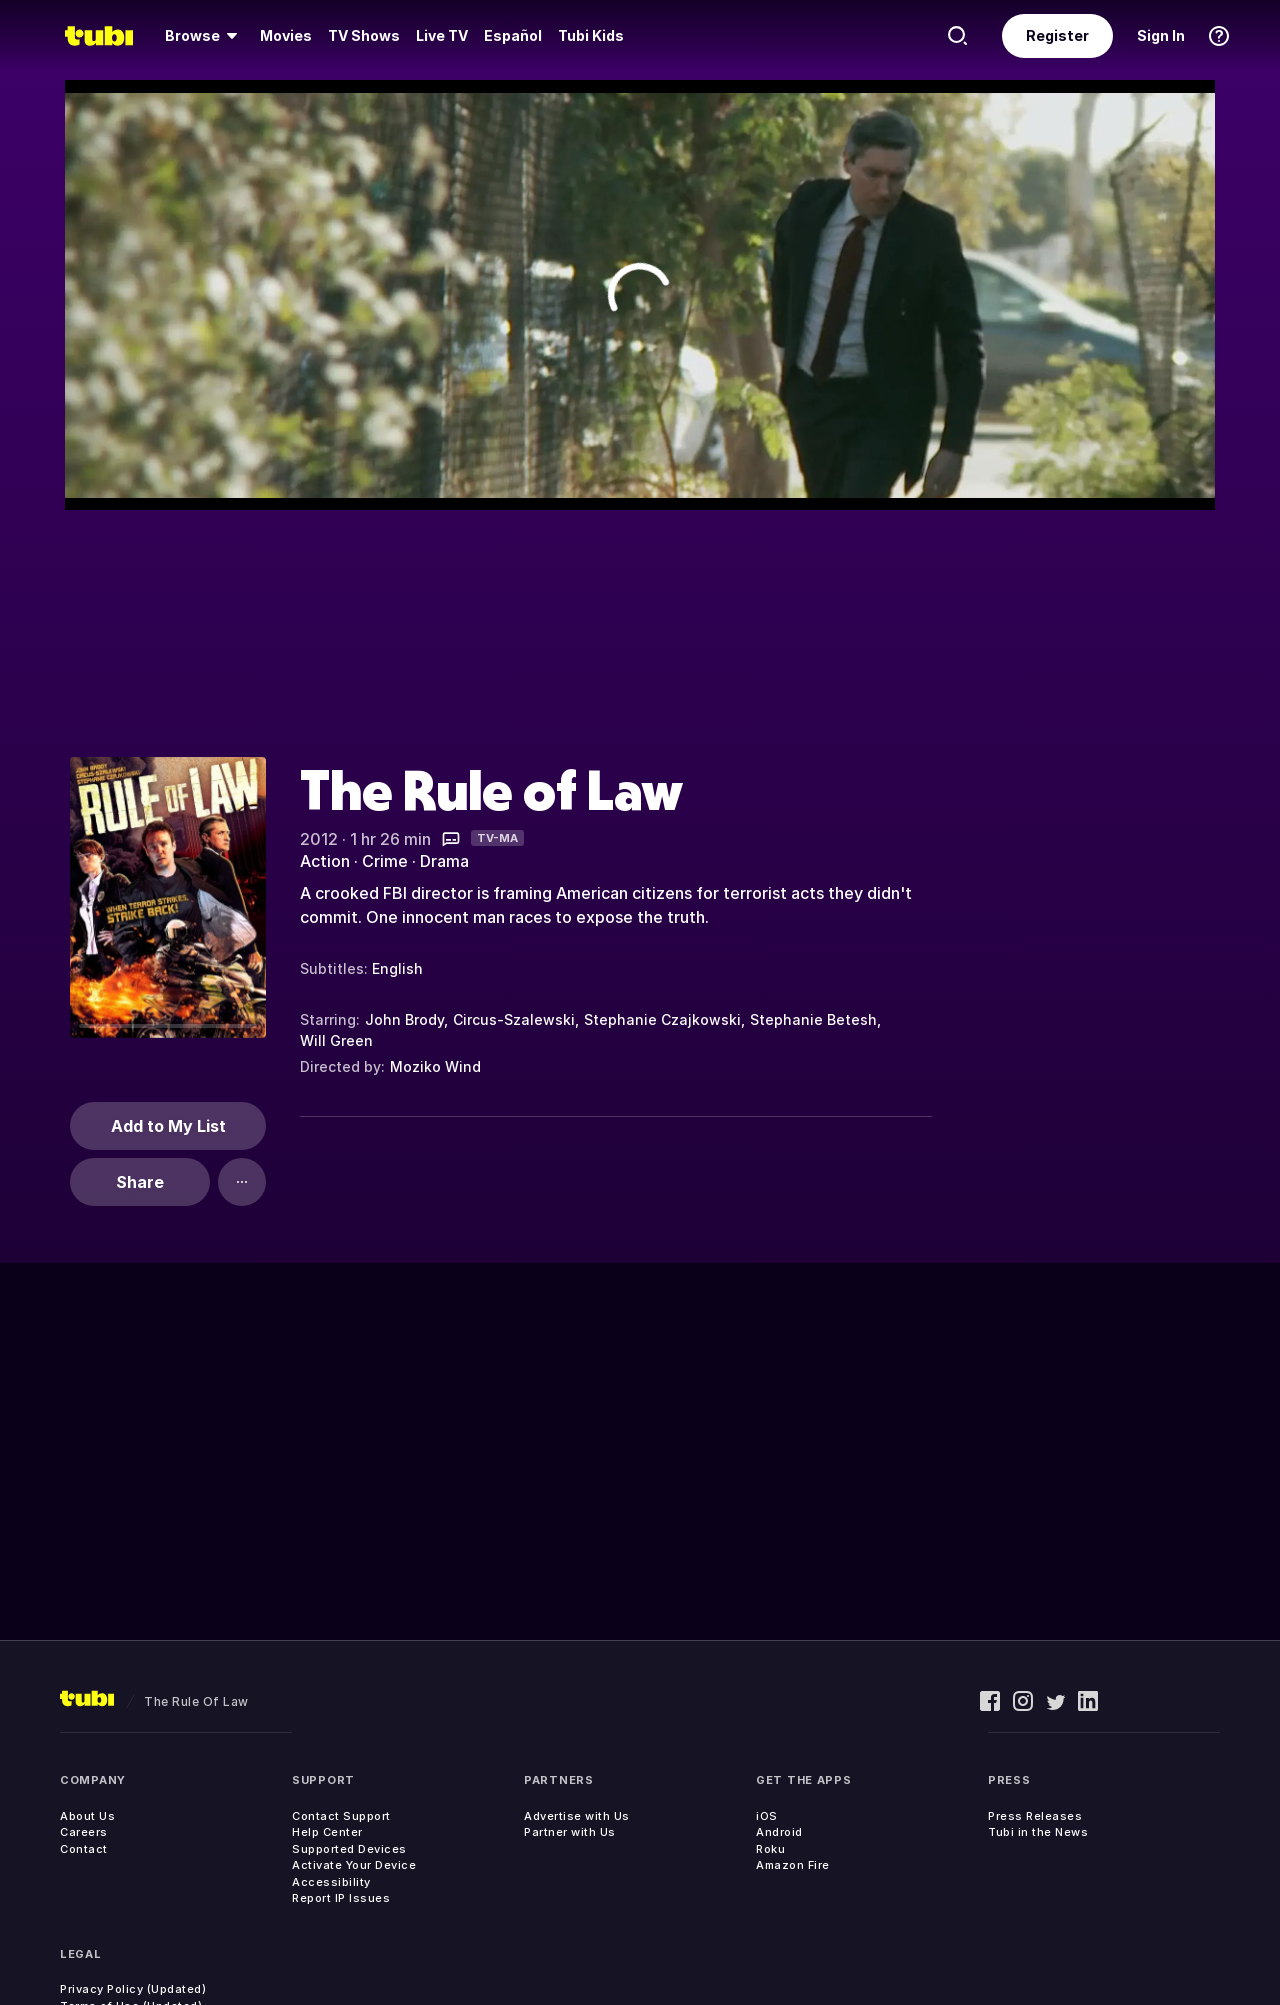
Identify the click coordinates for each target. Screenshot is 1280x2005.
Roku (770, 1849)
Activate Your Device (354, 1865)
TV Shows (364, 35)
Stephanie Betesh (813, 1019)
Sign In (1161, 35)
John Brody (404, 1019)
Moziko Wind (435, 1066)
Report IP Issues (341, 1898)
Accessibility (331, 1882)
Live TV (442, 35)
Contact (84, 1849)
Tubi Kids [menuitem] (591, 35)
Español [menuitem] (513, 35)
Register (1057, 35)
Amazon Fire (793, 1865)
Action (325, 861)
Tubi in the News (1038, 1832)
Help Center (327, 1832)
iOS (767, 1816)
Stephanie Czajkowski (662, 1019)
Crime (385, 861)
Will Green (336, 1040)
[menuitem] (204, 36)
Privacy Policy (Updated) (133, 1989)
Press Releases (1035, 1816)
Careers (84, 1832)
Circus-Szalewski (514, 1019)
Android (779, 1832)
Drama (444, 861)
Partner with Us (570, 1832)
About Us (87, 1816)
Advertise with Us (577, 1816)
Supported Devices (349, 1849)
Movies (286, 35)
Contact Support (341, 1816)
